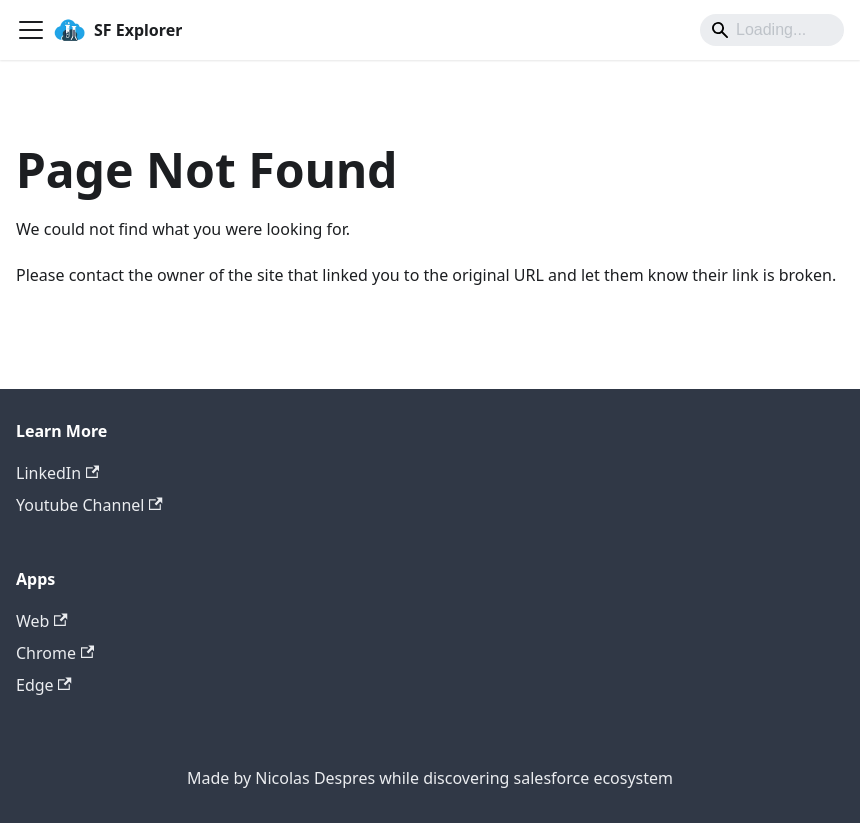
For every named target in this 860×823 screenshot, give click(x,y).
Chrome (55, 653)
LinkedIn (57, 473)
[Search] (772, 30)
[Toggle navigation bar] (31, 30)
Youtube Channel (89, 505)
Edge (44, 685)
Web (42, 621)
